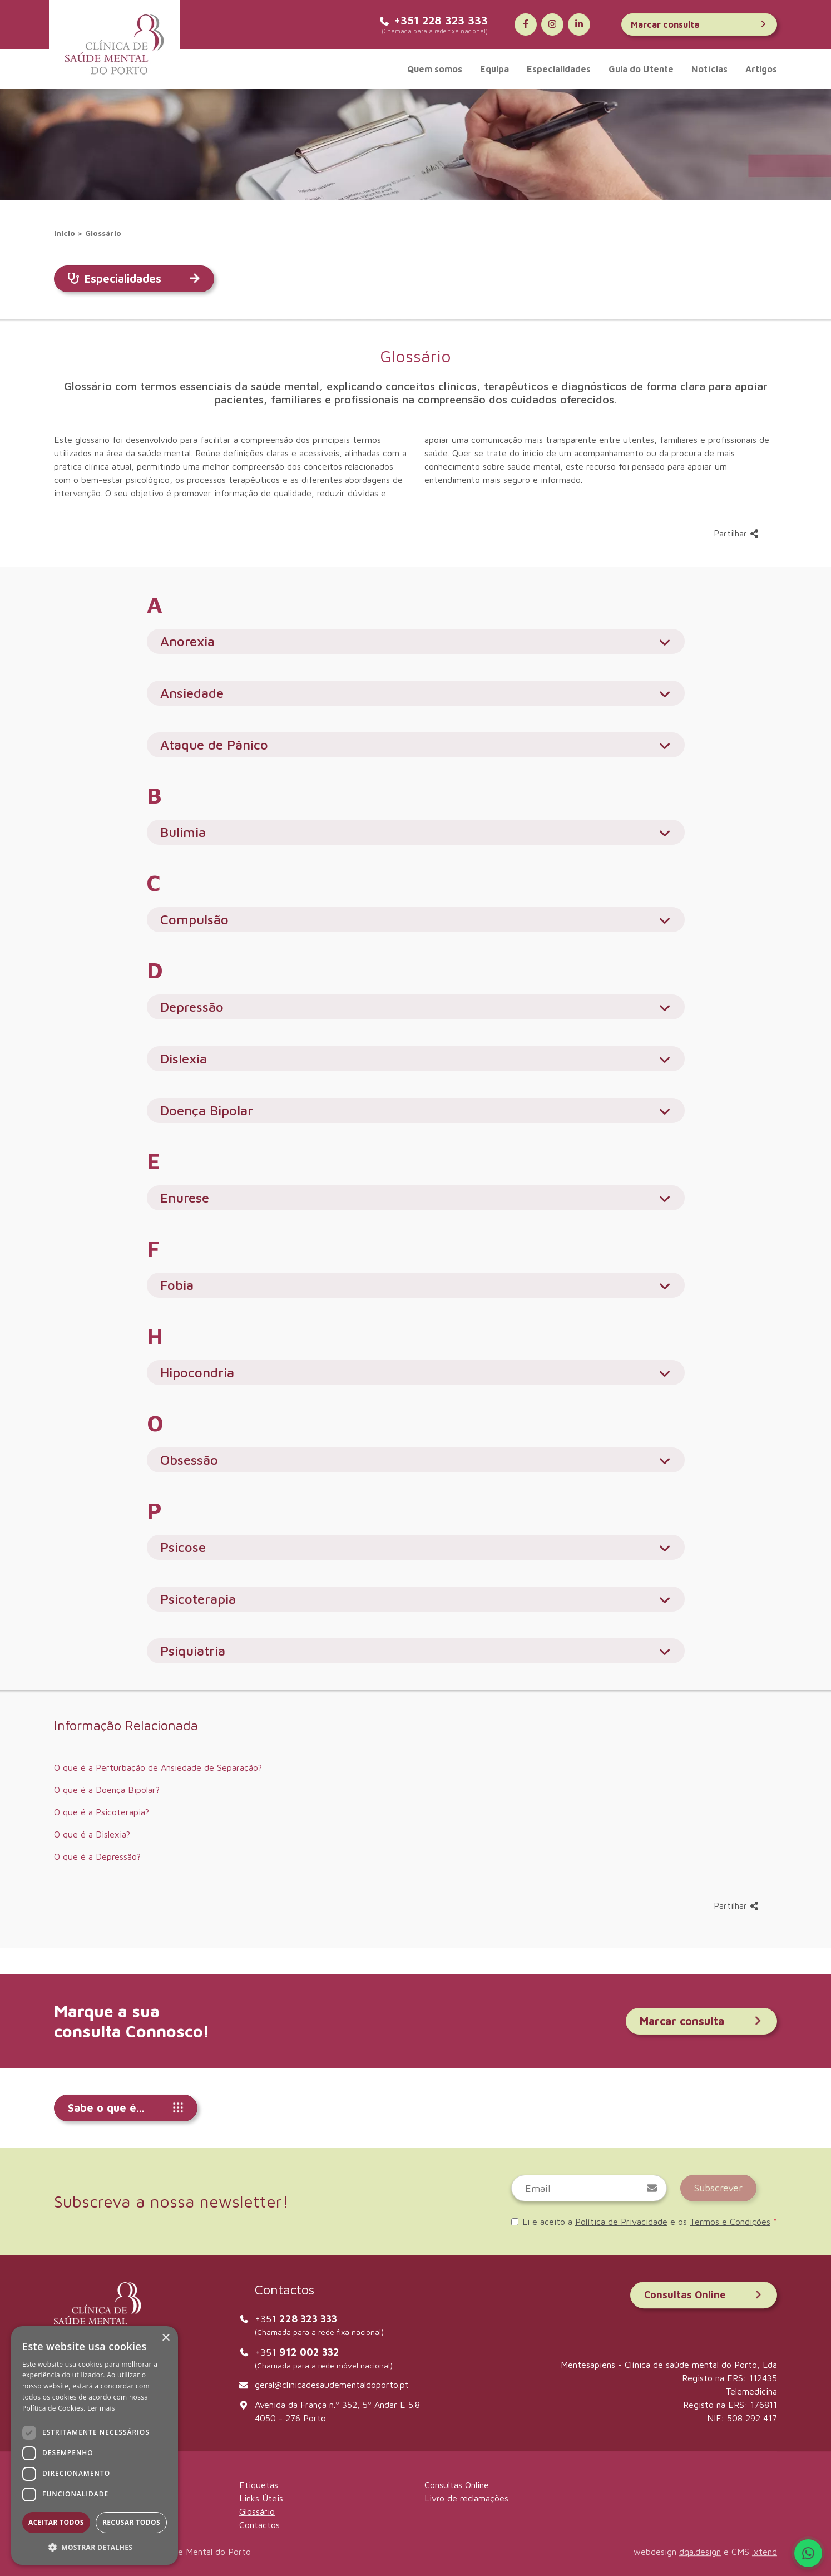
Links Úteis (261, 2498)
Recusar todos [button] (131, 2522)
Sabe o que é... (126, 2107)
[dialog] (94, 2445)
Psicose (415, 1547)
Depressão (415, 1007)
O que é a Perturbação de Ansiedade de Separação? (158, 1767)
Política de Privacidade (621, 2222)
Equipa (494, 69)
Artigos (761, 69)
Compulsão (415, 920)
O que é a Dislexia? (92, 1834)
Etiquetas (258, 2485)
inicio (64, 233)
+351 (296, 2318)
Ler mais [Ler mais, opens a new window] (101, 2408)
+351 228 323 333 (433, 20)
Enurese (415, 1198)
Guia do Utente (641, 69)
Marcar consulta (699, 24)
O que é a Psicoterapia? (101, 1812)
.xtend (764, 2552)
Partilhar (736, 533)
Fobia (415, 1285)
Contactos (259, 2525)
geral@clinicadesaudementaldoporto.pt (332, 2385)
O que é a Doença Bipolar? (107, 1790)
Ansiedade (415, 693)
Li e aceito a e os (644, 2221)
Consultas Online (703, 2295)
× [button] (165, 2338)
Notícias (709, 69)
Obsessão (415, 1460)
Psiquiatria (415, 1651)
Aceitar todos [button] (56, 2522)
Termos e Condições (730, 2222)
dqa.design (700, 2552)
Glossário (103, 233)
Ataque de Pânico (415, 745)
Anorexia (415, 641)
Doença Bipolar (415, 1110)
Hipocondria (415, 1373)
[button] (94, 2547)
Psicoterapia (415, 1599)
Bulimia (415, 832)
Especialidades (559, 69)
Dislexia (415, 1059)
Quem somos (434, 69)
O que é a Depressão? (97, 1856)
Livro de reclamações (466, 2498)
